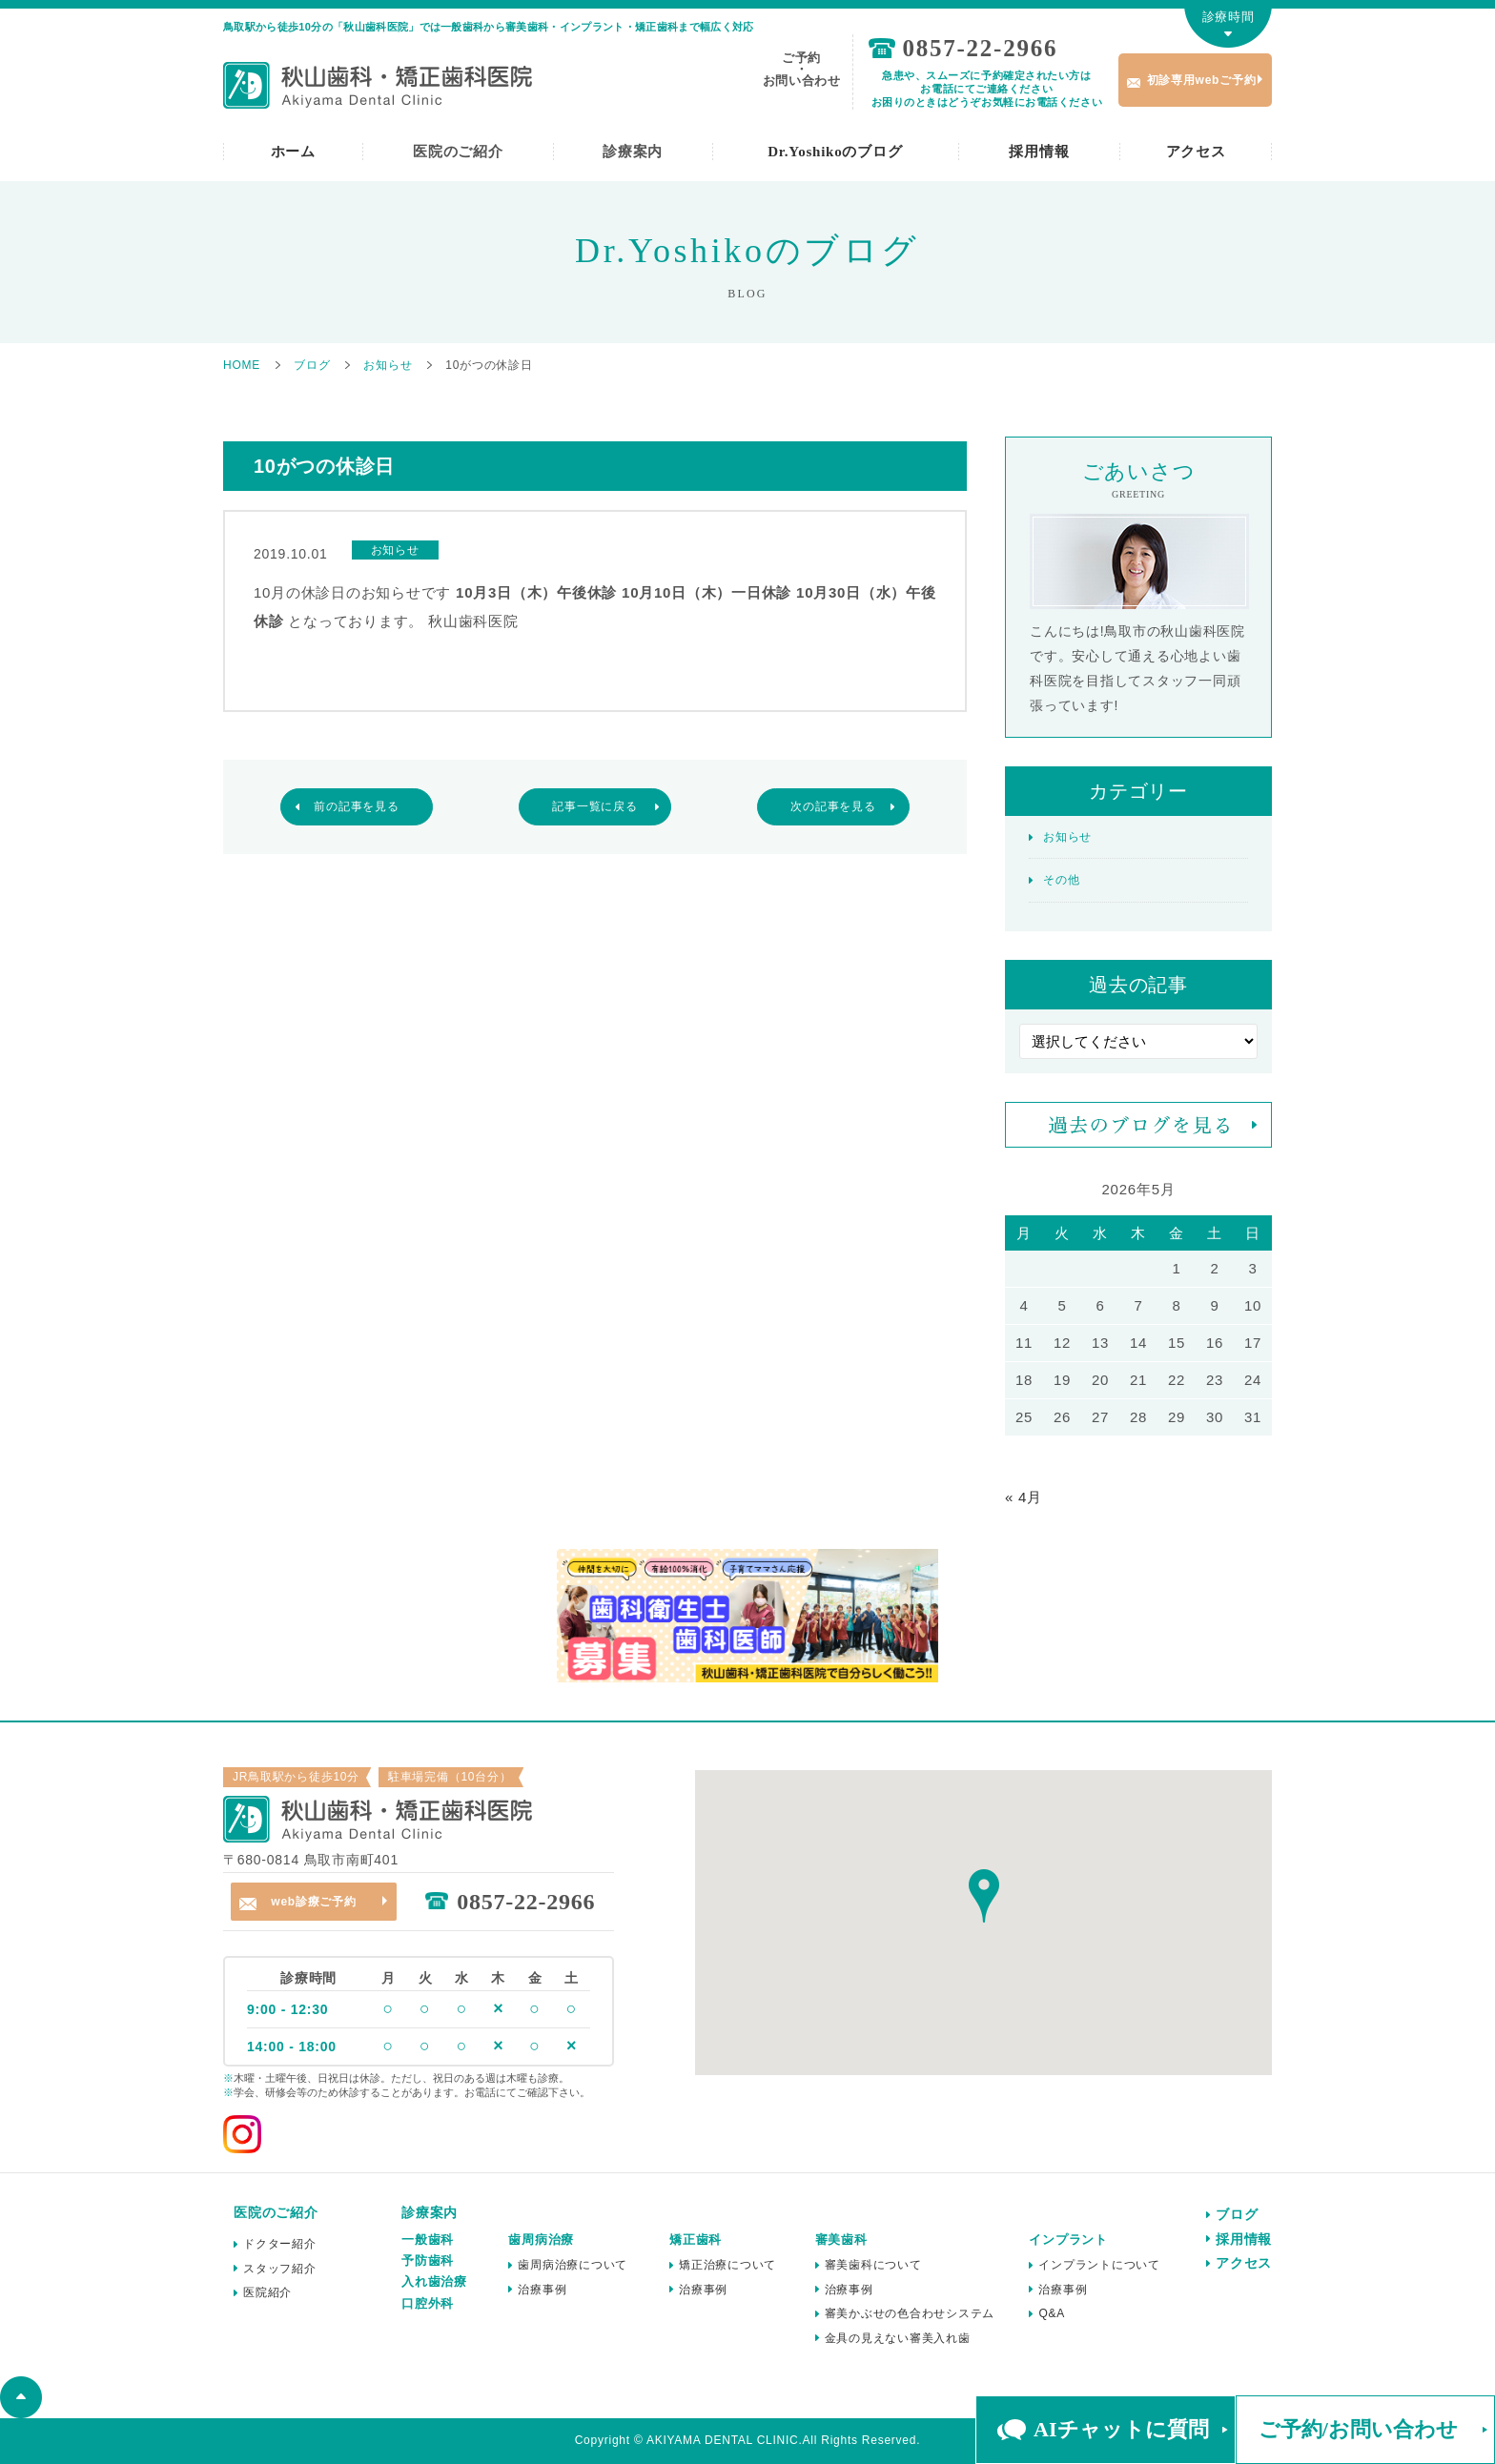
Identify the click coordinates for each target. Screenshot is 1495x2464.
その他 (1061, 879)
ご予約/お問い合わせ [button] (1358, 2429)
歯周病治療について (572, 2264)
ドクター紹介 (280, 2243)
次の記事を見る (832, 806)
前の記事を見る (356, 806)
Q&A (1051, 2313)
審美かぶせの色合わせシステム (910, 2313)
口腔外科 (427, 2303)
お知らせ (1067, 837)
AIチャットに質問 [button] (1121, 2429)
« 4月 (1023, 1497)
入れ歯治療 (434, 2281)
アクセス (1196, 151)
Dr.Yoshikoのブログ (835, 151)
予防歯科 (427, 2260)
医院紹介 (267, 2292)
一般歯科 (427, 2239)
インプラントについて (1099, 2264)
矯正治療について (727, 2264)
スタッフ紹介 (280, 2268)
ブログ (1237, 2214)
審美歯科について (873, 2264)
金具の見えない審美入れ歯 (898, 2338)
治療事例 (542, 2289)
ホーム (293, 151)
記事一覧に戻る (594, 806)
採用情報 (1039, 151)
